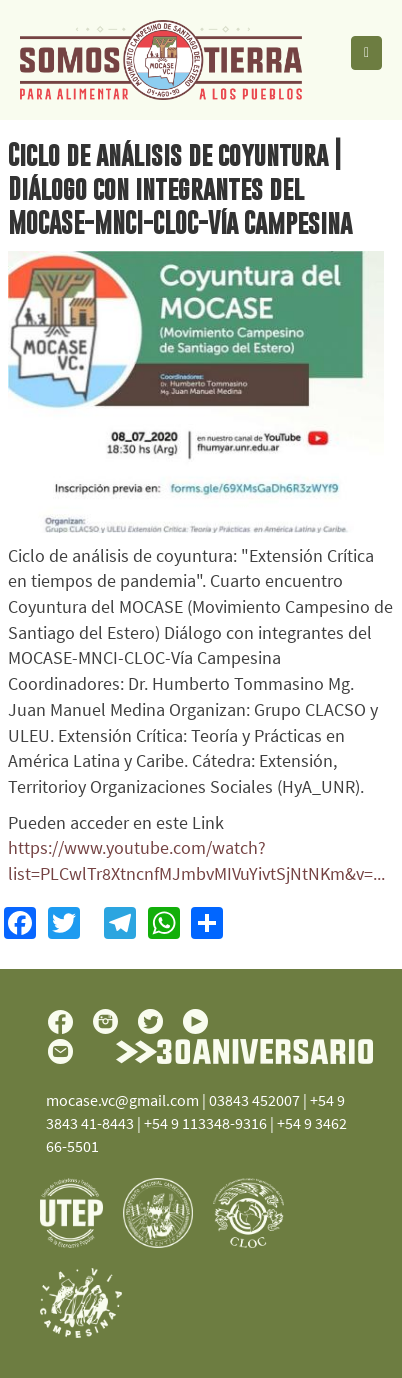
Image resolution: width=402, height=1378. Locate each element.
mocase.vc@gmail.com (122, 1100)
